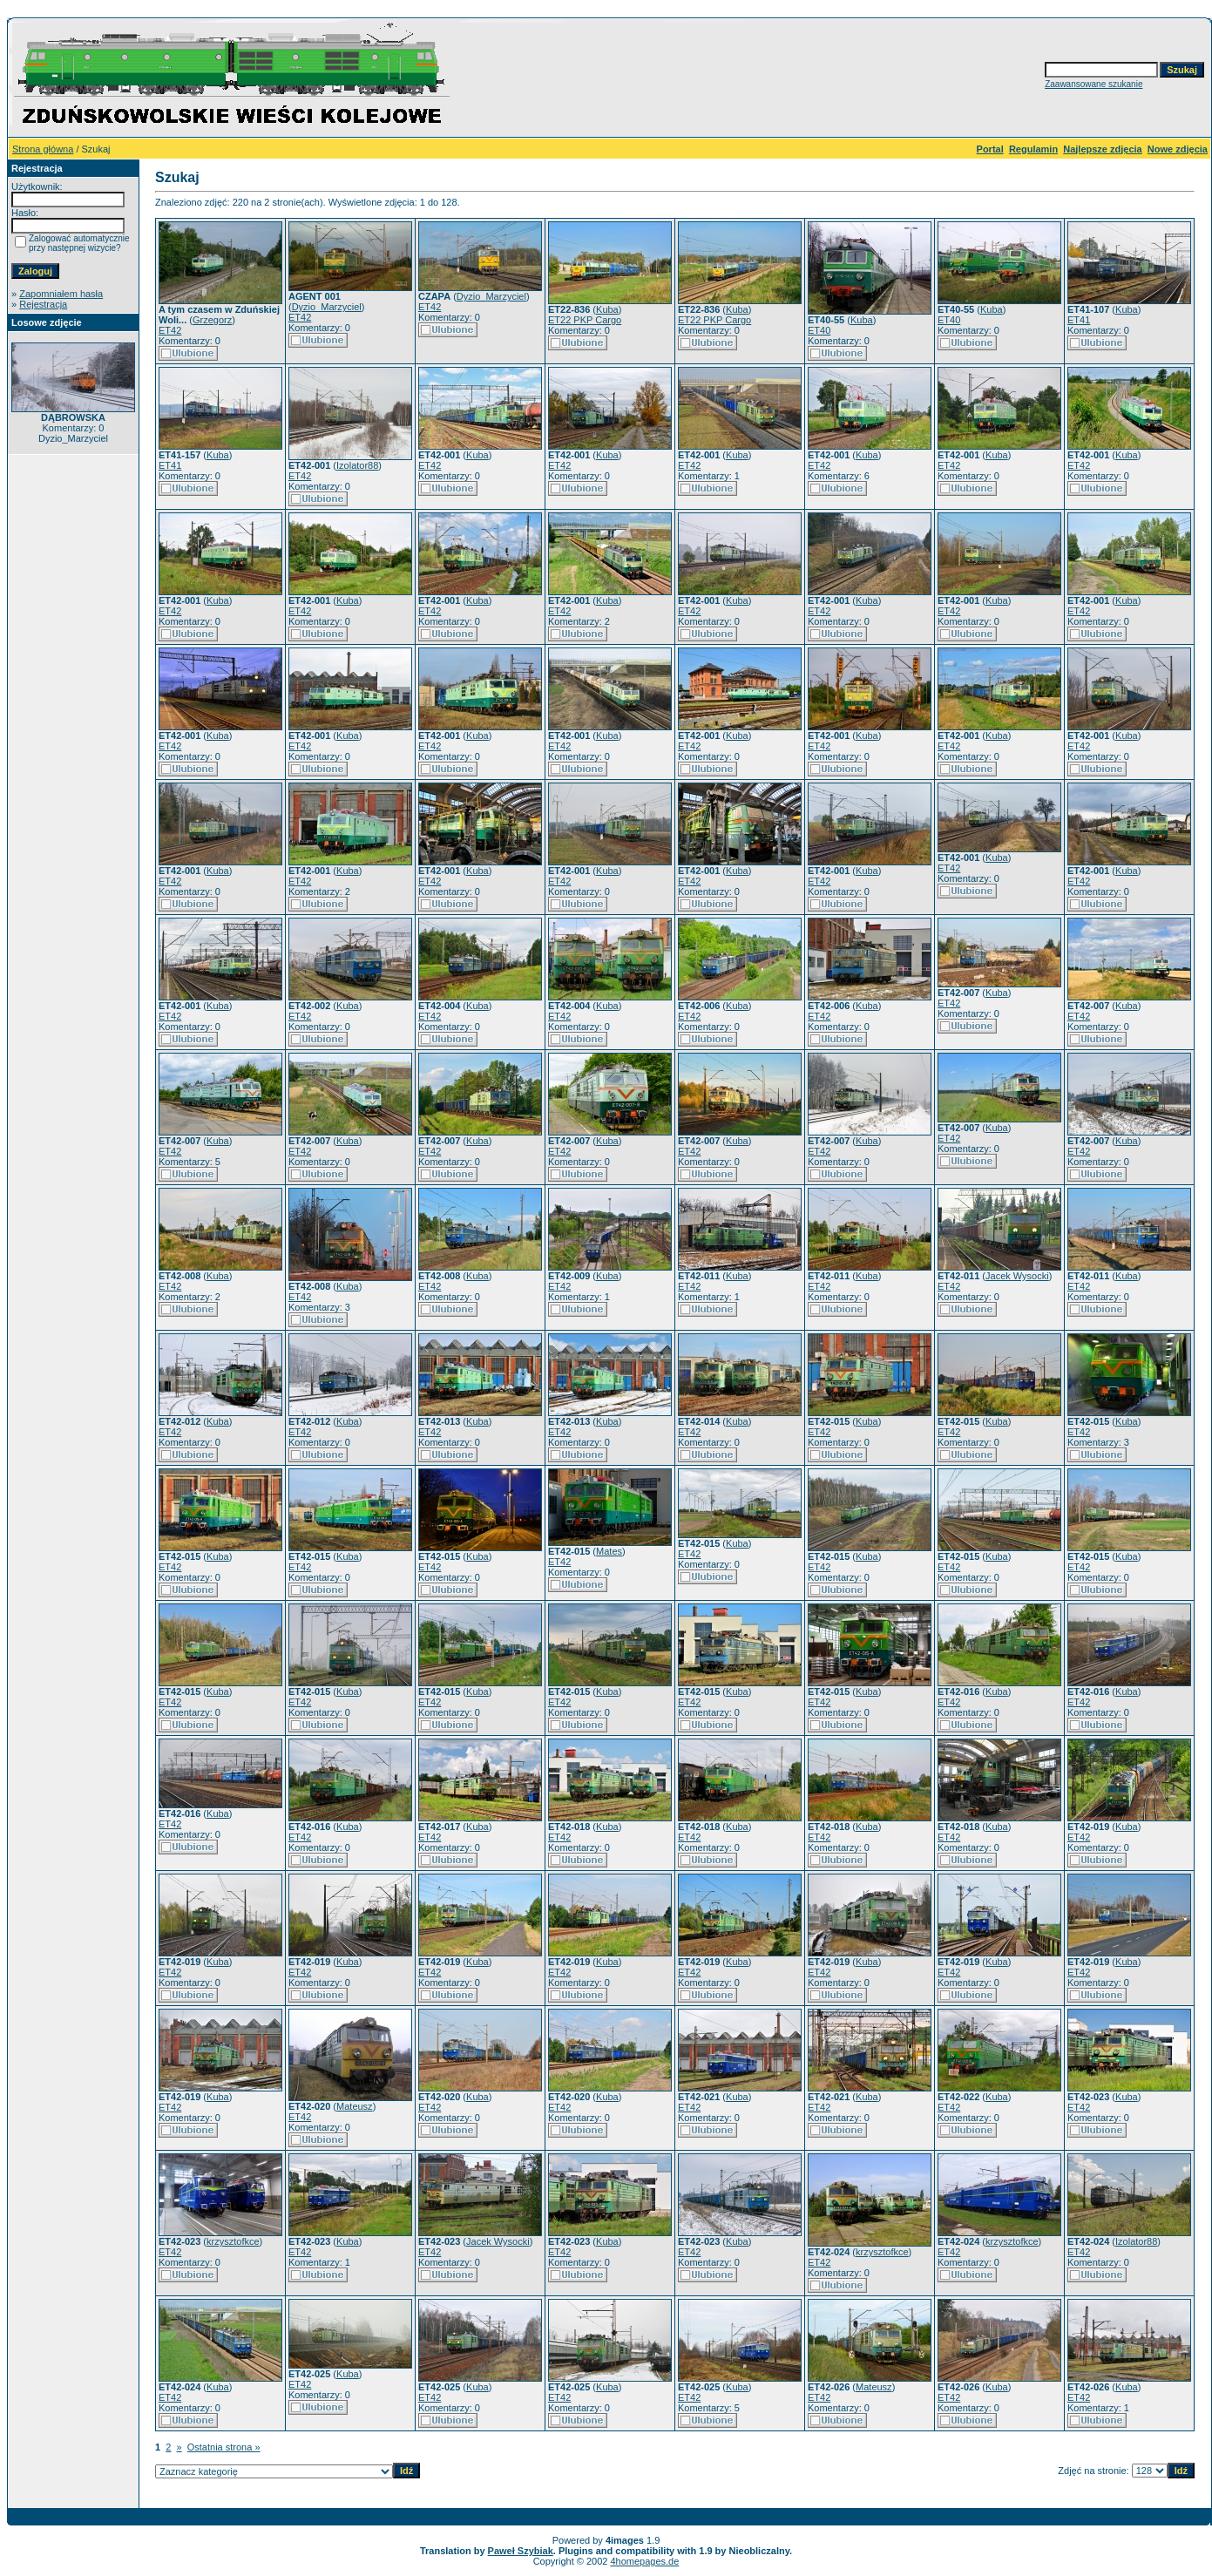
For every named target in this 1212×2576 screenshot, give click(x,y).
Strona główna (42, 149)
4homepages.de (644, 2561)
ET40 (819, 330)
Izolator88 (357, 465)
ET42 (170, 330)
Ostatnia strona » (224, 2447)
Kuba (607, 309)
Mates (609, 1551)
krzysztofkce (233, 2241)
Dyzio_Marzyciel (327, 307)
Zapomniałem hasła (61, 293)
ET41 (1078, 320)
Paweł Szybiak (520, 2550)
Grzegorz (212, 320)
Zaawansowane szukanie (1093, 84)
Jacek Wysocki (1017, 1276)
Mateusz (354, 2106)
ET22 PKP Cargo (584, 320)
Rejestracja (43, 304)
